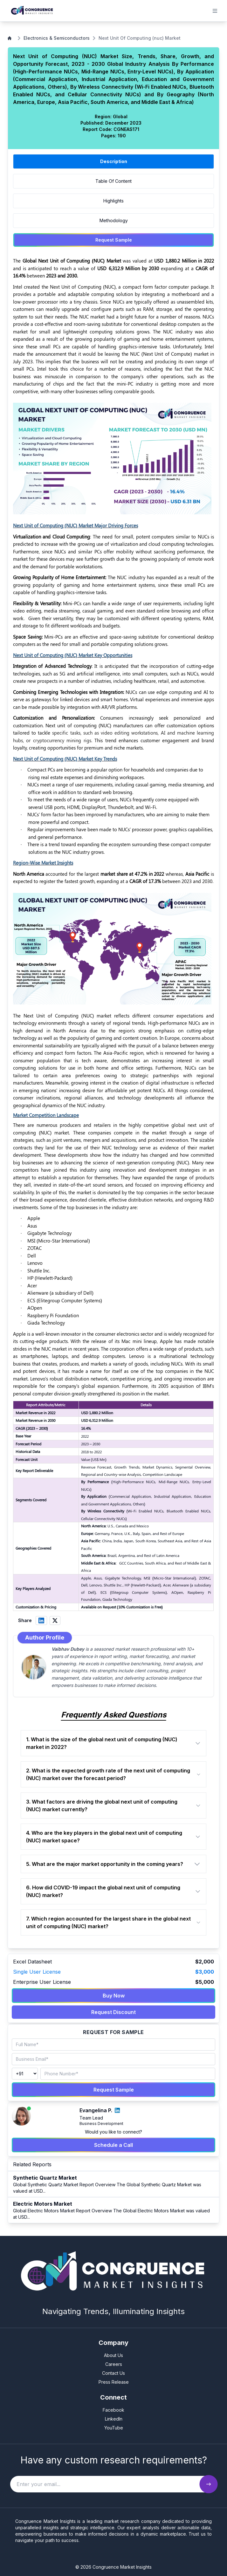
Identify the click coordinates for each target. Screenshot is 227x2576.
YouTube (113, 2427)
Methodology (114, 220)
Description (113, 161)
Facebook (113, 2410)
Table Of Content (113, 181)
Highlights (113, 200)
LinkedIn (113, 2419)
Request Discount (113, 2012)
